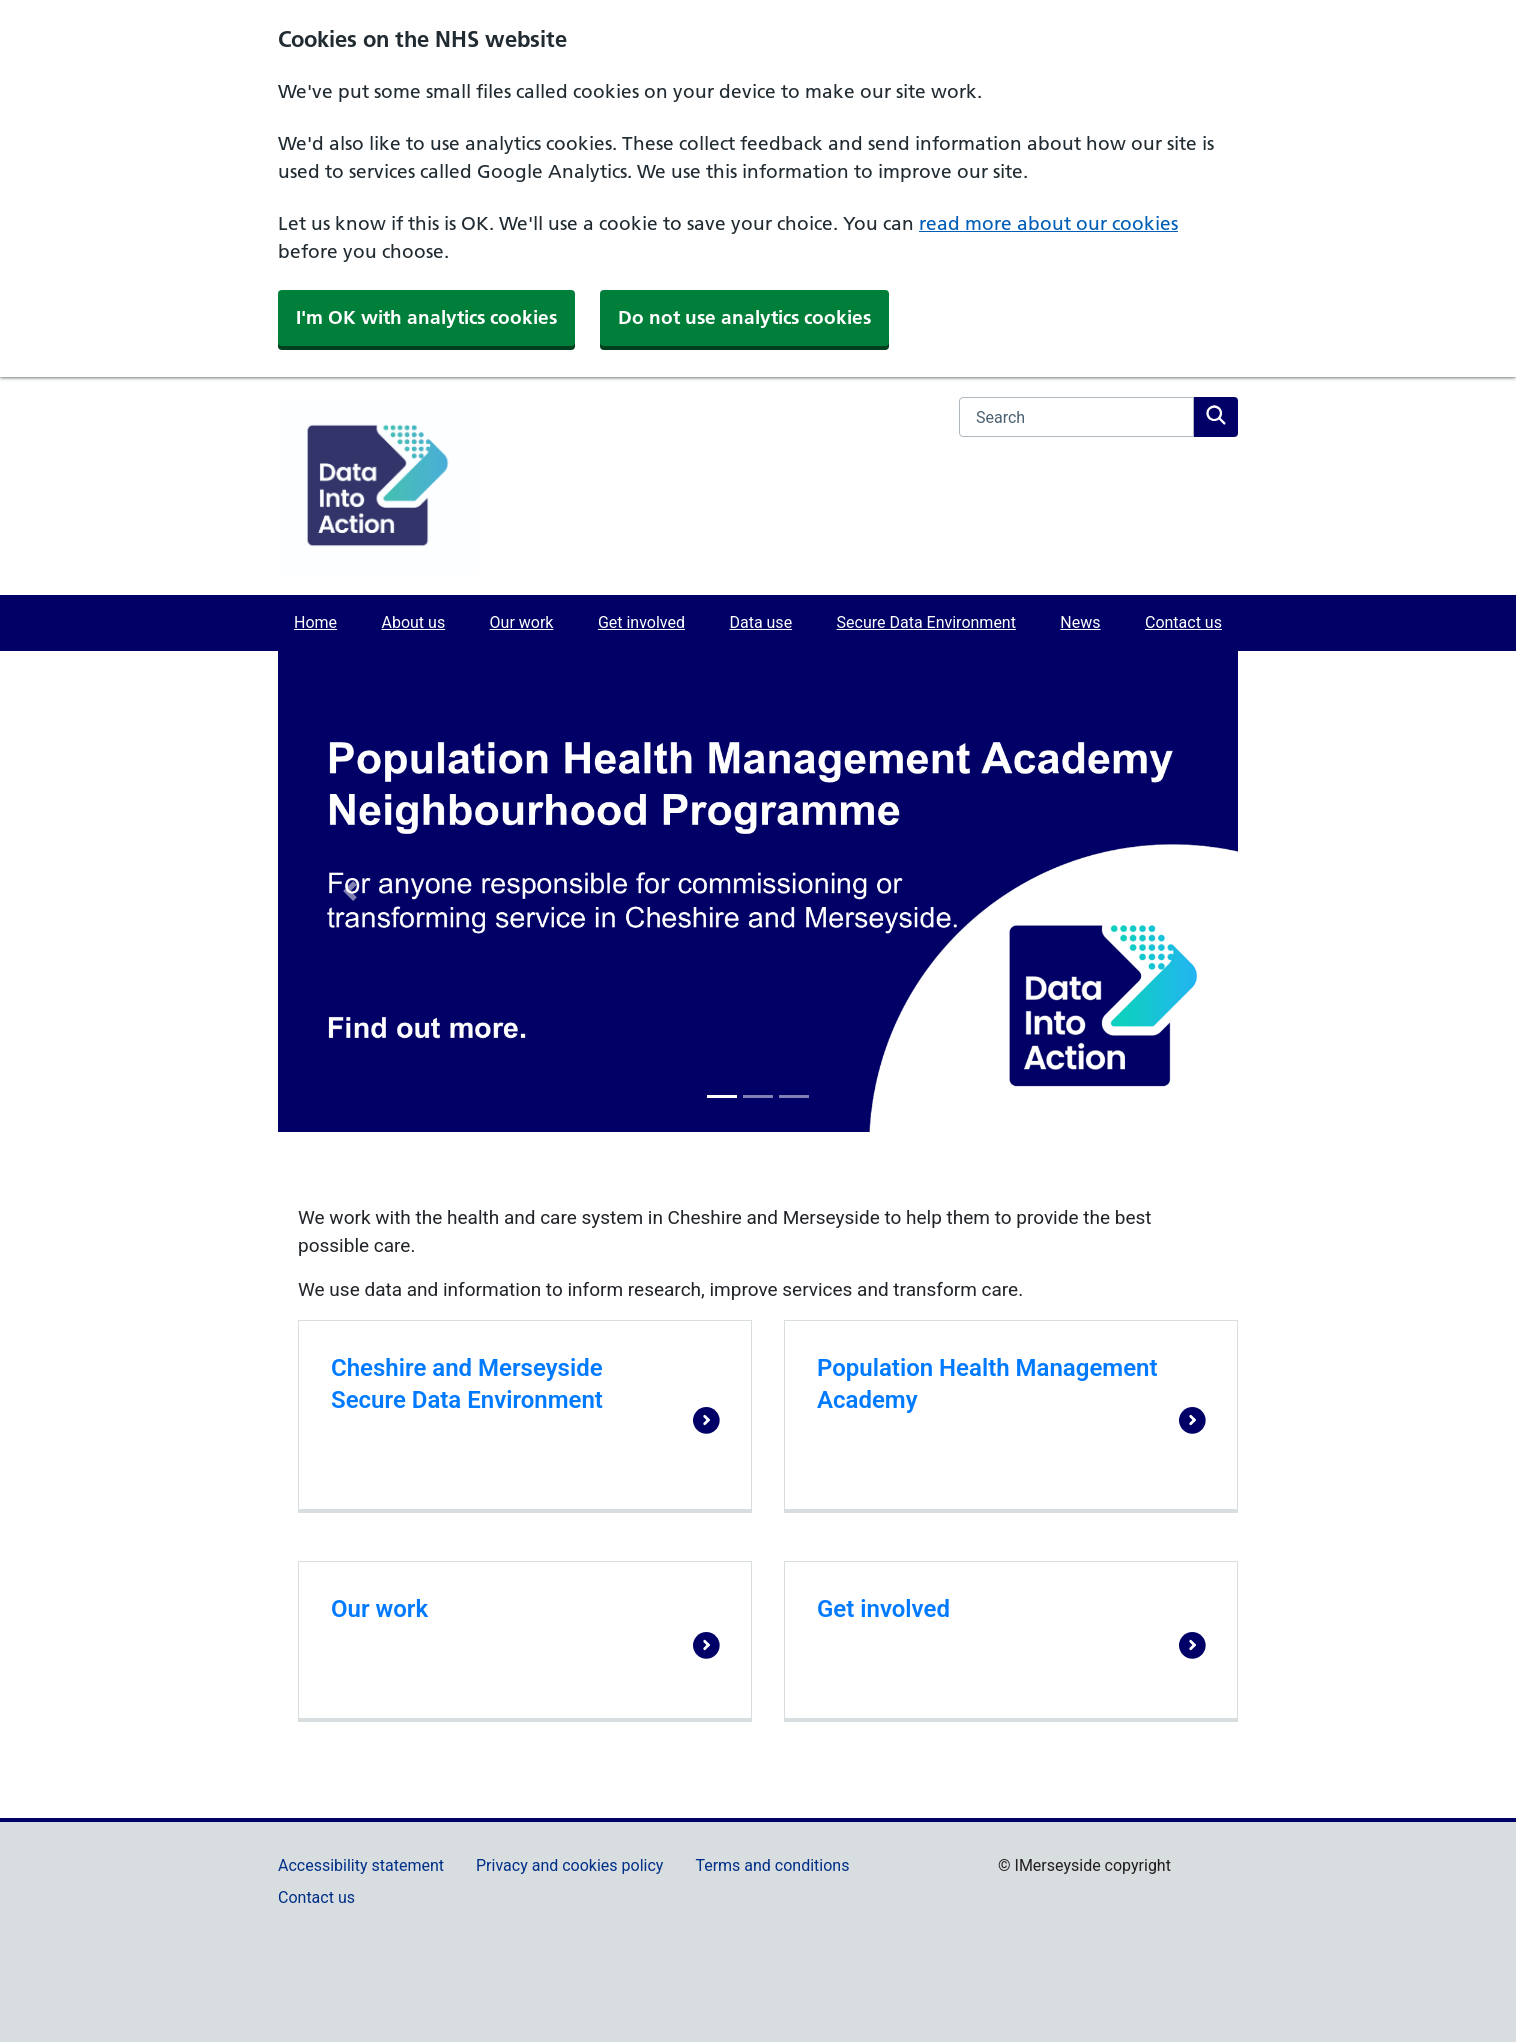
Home (315, 622)
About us (413, 622)
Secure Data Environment (926, 622)
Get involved (641, 622)
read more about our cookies (1048, 223)
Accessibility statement (361, 1865)
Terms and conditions (772, 1865)
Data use (760, 622)
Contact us (1183, 622)
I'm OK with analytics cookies (426, 317)
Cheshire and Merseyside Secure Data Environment (467, 1384)
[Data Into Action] (378, 485)
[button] (350, 891)
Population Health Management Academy (987, 1384)
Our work (522, 622)
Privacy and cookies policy (569, 1865)
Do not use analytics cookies (744, 317)
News (1080, 622)
